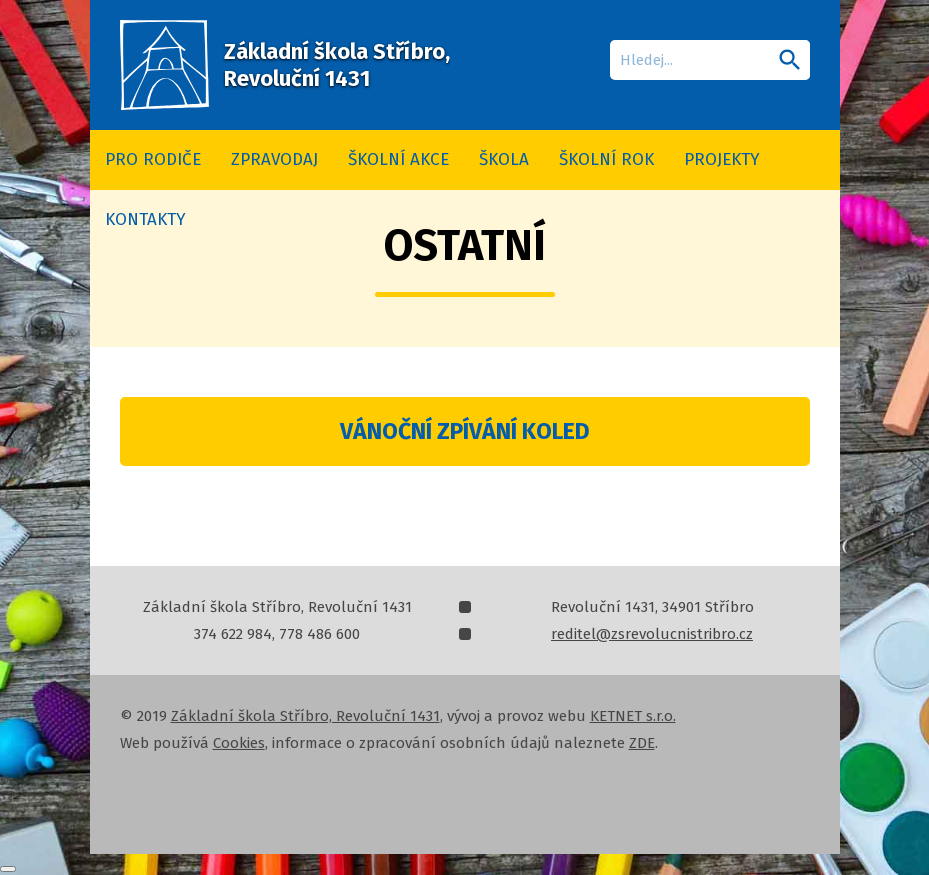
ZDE (642, 743)
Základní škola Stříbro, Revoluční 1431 (305, 716)
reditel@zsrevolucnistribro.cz (652, 634)
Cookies (239, 743)
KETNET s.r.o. (633, 716)
